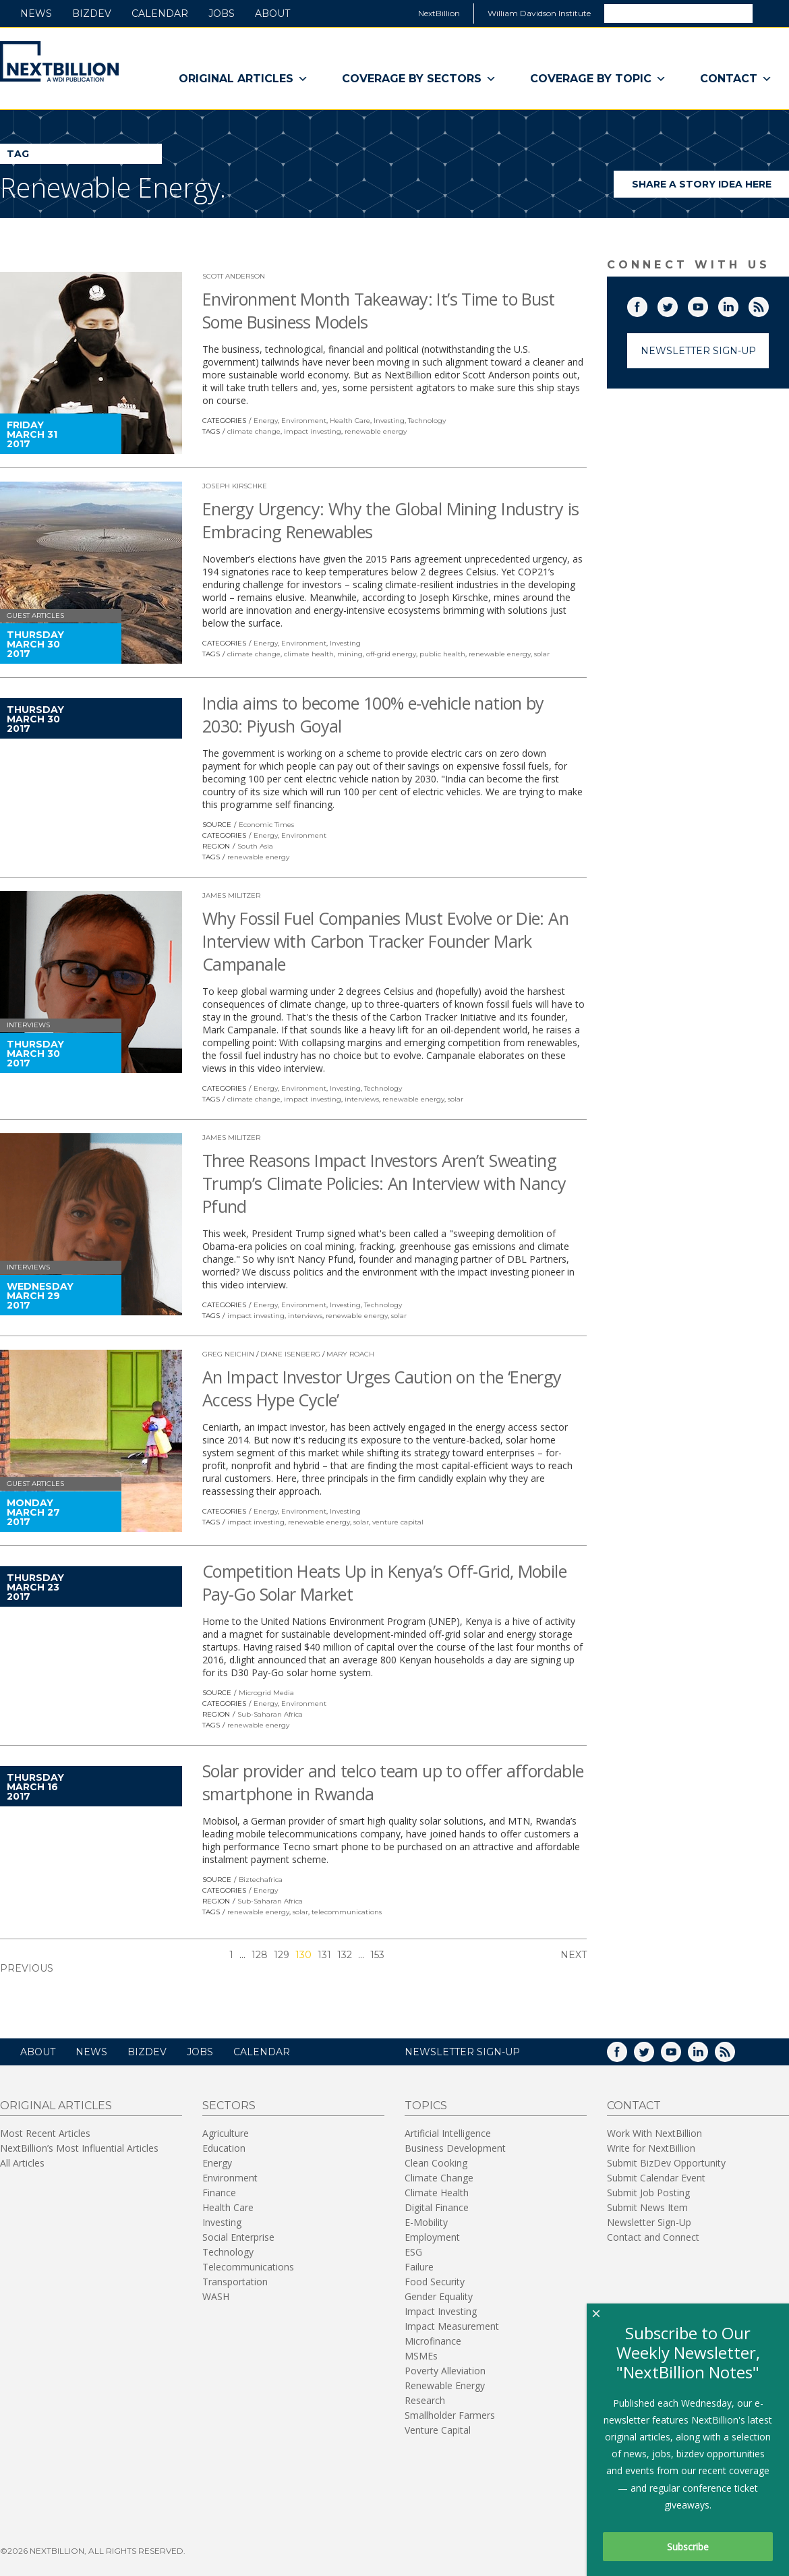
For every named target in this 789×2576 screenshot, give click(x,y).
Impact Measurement (452, 2326)
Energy (266, 420)
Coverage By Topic (598, 79)
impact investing (312, 431)
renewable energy (376, 431)
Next (573, 1955)
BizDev (91, 13)
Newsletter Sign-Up (698, 351)
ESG (413, 2251)
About (272, 13)
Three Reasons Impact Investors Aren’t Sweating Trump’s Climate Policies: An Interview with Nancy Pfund (384, 1183)
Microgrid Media (266, 1692)
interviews (362, 1099)
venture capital (397, 1522)
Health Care (350, 420)
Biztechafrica (261, 1879)
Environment (303, 420)
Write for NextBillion (651, 2148)
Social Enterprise (238, 2237)
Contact (736, 79)
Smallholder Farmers (450, 2415)
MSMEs (421, 2355)
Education (223, 2148)
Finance (219, 2192)
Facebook (646, 304)
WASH (215, 2296)
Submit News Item (647, 2207)
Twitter (677, 304)
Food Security (435, 2281)
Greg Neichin (228, 1354)
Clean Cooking (436, 2162)
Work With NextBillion (654, 2133)
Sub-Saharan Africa (270, 1714)
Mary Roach (350, 1354)
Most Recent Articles (45, 2133)
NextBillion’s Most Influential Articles (79, 2148)
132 (344, 1955)
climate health (309, 654)
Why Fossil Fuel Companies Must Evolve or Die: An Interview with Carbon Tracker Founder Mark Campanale (385, 941)
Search (770, 13)
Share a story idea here (711, 188)
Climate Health (437, 2192)
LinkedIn (737, 304)
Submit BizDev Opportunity (666, 2162)
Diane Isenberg (290, 1354)
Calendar (160, 13)
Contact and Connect (653, 2237)
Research (425, 2400)
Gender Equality (439, 2296)
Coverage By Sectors (419, 79)
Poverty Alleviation (445, 2370)
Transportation (235, 2281)
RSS (768, 304)
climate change (254, 431)
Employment (432, 2237)
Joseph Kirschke (234, 486)
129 (281, 1955)
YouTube (707, 304)
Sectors (229, 2105)
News (36, 13)
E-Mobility (426, 2222)
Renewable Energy (445, 2385)
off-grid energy (391, 654)
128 (260, 1955)
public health (442, 654)
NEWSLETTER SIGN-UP (462, 2052)
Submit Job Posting (648, 2192)
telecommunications (347, 1912)
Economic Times (266, 824)
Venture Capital (438, 2430)
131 (324, 1955)
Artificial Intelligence (448, 2133)
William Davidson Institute (539, 13)
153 (377, 1955)
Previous (26, 1968)
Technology (427, 420)
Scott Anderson (233, 276)
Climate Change (439, 2177)
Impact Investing (441, 2311)
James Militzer (231, 895)
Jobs (221, 13)
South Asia (255, 846)
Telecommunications (248, 2266)
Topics (426, 2105)
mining (350, 654)
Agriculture (225, 2133)
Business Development (455, 2148)
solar (542, 654)
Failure (419, 2266)
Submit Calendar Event (656, 2177)
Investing (389, 420)
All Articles (22, 2162)
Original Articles (243, 79)
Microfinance (433, 2341)
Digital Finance (437, 2207)
